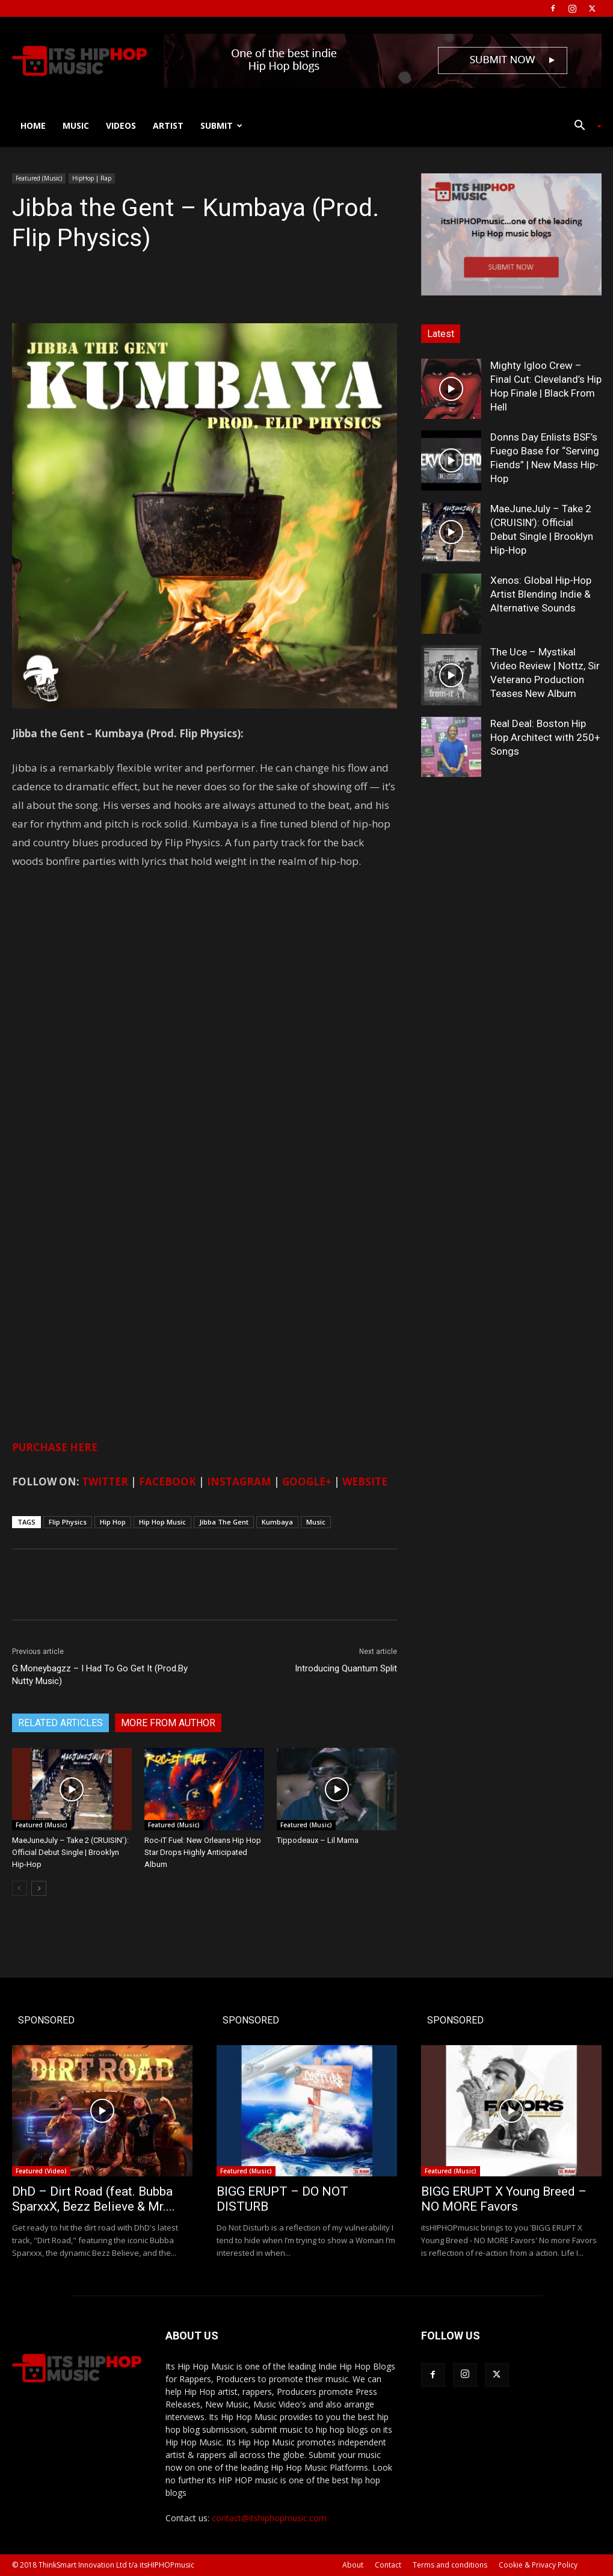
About (352, 2565)
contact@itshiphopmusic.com (269, 2518)
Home (33, 125)
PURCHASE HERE (54, 1447)
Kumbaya (277, 1521)
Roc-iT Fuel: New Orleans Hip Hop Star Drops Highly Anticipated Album (202, 1852)
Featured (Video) (41, 2171)
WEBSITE (364, 1481)
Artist (168, 125)
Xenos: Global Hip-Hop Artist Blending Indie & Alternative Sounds (540, 594)
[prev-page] (19, 1888)
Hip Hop (113, 1521)
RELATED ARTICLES (60, 1723)
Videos (121, 125)
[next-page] (38, 1888)
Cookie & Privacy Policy (538, 2565)
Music (76, 125)
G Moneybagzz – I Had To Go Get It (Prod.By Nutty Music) (100, 1674)
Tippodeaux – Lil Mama (318, 1840)
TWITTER (105, 1481)
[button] (583, 126)
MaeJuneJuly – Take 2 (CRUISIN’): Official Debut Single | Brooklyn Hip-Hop (70, 1852)
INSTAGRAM (239, 1481)
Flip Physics (68, 1521)
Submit (221, 125)
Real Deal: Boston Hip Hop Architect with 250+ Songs (545, 737)
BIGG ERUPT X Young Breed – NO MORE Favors (504, 2199)
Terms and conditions (450, 2565)
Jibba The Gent (223, 1521)
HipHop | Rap (91, 178)
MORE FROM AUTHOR (168, 1723)
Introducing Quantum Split (346, 1668)
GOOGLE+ (306, 1481)
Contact (388, 2565)
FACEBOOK (167, 1481)
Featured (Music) (39, 178)
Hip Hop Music (162, 1521)
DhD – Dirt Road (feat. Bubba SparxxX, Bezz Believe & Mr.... (93, 2199)
